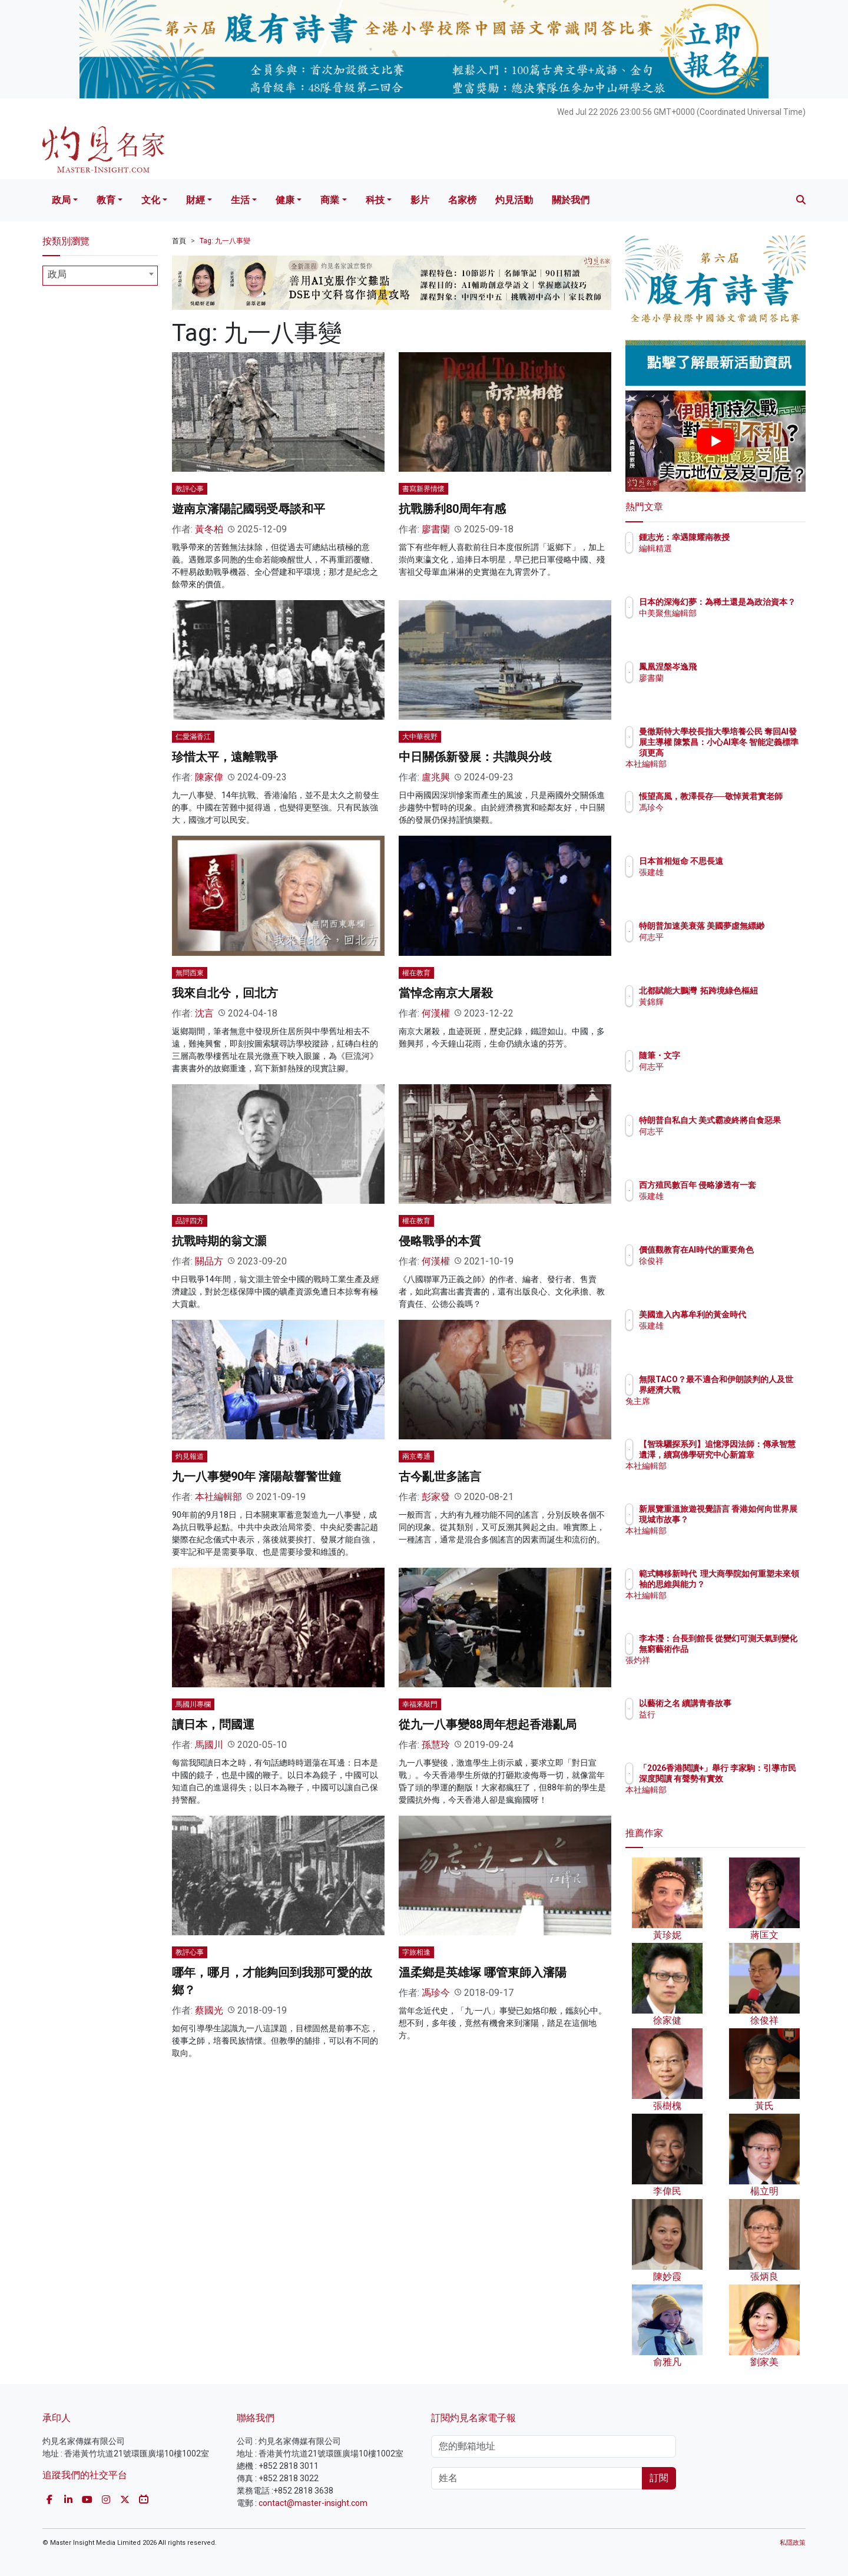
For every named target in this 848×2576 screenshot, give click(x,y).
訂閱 (659, 2478)
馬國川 (209, 1744)
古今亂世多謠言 (440, 1476)
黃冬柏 (209, 529)
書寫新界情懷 (423, 489)
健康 (285, 200)
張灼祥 (720, 1671)
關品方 (209, 1261)
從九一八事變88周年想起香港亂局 (488, 1724)
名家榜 (462, 200)
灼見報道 (189, 1456)
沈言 (204, 1013)
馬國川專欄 (193, 1704)
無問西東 (189, 973)
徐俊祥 (720, 1271)
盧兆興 (436, 777)
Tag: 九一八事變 (225, 241)
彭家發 (436, 1496)
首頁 (179, 241)
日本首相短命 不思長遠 (750, 861)
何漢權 (436, 1013)
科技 (375, 200)
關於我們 (570, 200)
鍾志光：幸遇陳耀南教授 (753, 537)
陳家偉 (209, 777)
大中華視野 (420, 737)
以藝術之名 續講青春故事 (754, 1703)
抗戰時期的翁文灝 (219, 1241)
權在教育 (416, 973)
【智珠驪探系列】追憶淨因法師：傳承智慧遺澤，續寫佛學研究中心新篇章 (753, 1454)
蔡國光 (209, 2010)
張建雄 (720, 872)
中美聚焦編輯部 (737, 623)
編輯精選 (724, 548)
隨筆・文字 (728, 1055)
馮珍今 (436, 1992)
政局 (61, 200)
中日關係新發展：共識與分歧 (475, 757)
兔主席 (720, 1411)
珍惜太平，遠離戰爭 (225, 757)
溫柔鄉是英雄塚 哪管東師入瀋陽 (483, 1972)
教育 (106, 200)
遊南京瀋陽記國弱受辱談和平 (248, 509)
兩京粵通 (416, 1456)
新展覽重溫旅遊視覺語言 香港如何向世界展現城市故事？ (753, 1519)
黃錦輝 (720, 1012)
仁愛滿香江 (193, 737)
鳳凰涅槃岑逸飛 (737, 666)
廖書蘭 (436, 529)
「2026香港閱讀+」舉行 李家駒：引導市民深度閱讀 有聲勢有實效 (753, 1778)
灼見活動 (514, 200)
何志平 (720, 947)
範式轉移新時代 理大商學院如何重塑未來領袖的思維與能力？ (753, 1584)
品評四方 (189, 1221)
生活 (240, 200)
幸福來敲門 (420, 1704)
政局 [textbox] (57, 274)
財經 (195, 200)
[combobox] (100, 276)
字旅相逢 (416, 1952)
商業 (329, 200)
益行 (716, 1714)
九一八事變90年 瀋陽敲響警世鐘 (256, 1476)
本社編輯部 (218, 1496)
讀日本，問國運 (213, 1724)
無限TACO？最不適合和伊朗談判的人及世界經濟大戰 (753, 1390)
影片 (419, 200)
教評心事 (189, 489)
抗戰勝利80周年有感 (452, 509)
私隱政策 (793, 2543)
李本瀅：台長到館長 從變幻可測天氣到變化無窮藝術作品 (754, 1649)
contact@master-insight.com (313, 2503)
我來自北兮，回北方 (225, 993)
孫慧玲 (436, 1744)
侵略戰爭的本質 (440, 1241)
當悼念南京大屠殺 (446, 993)
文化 (150, 200)
